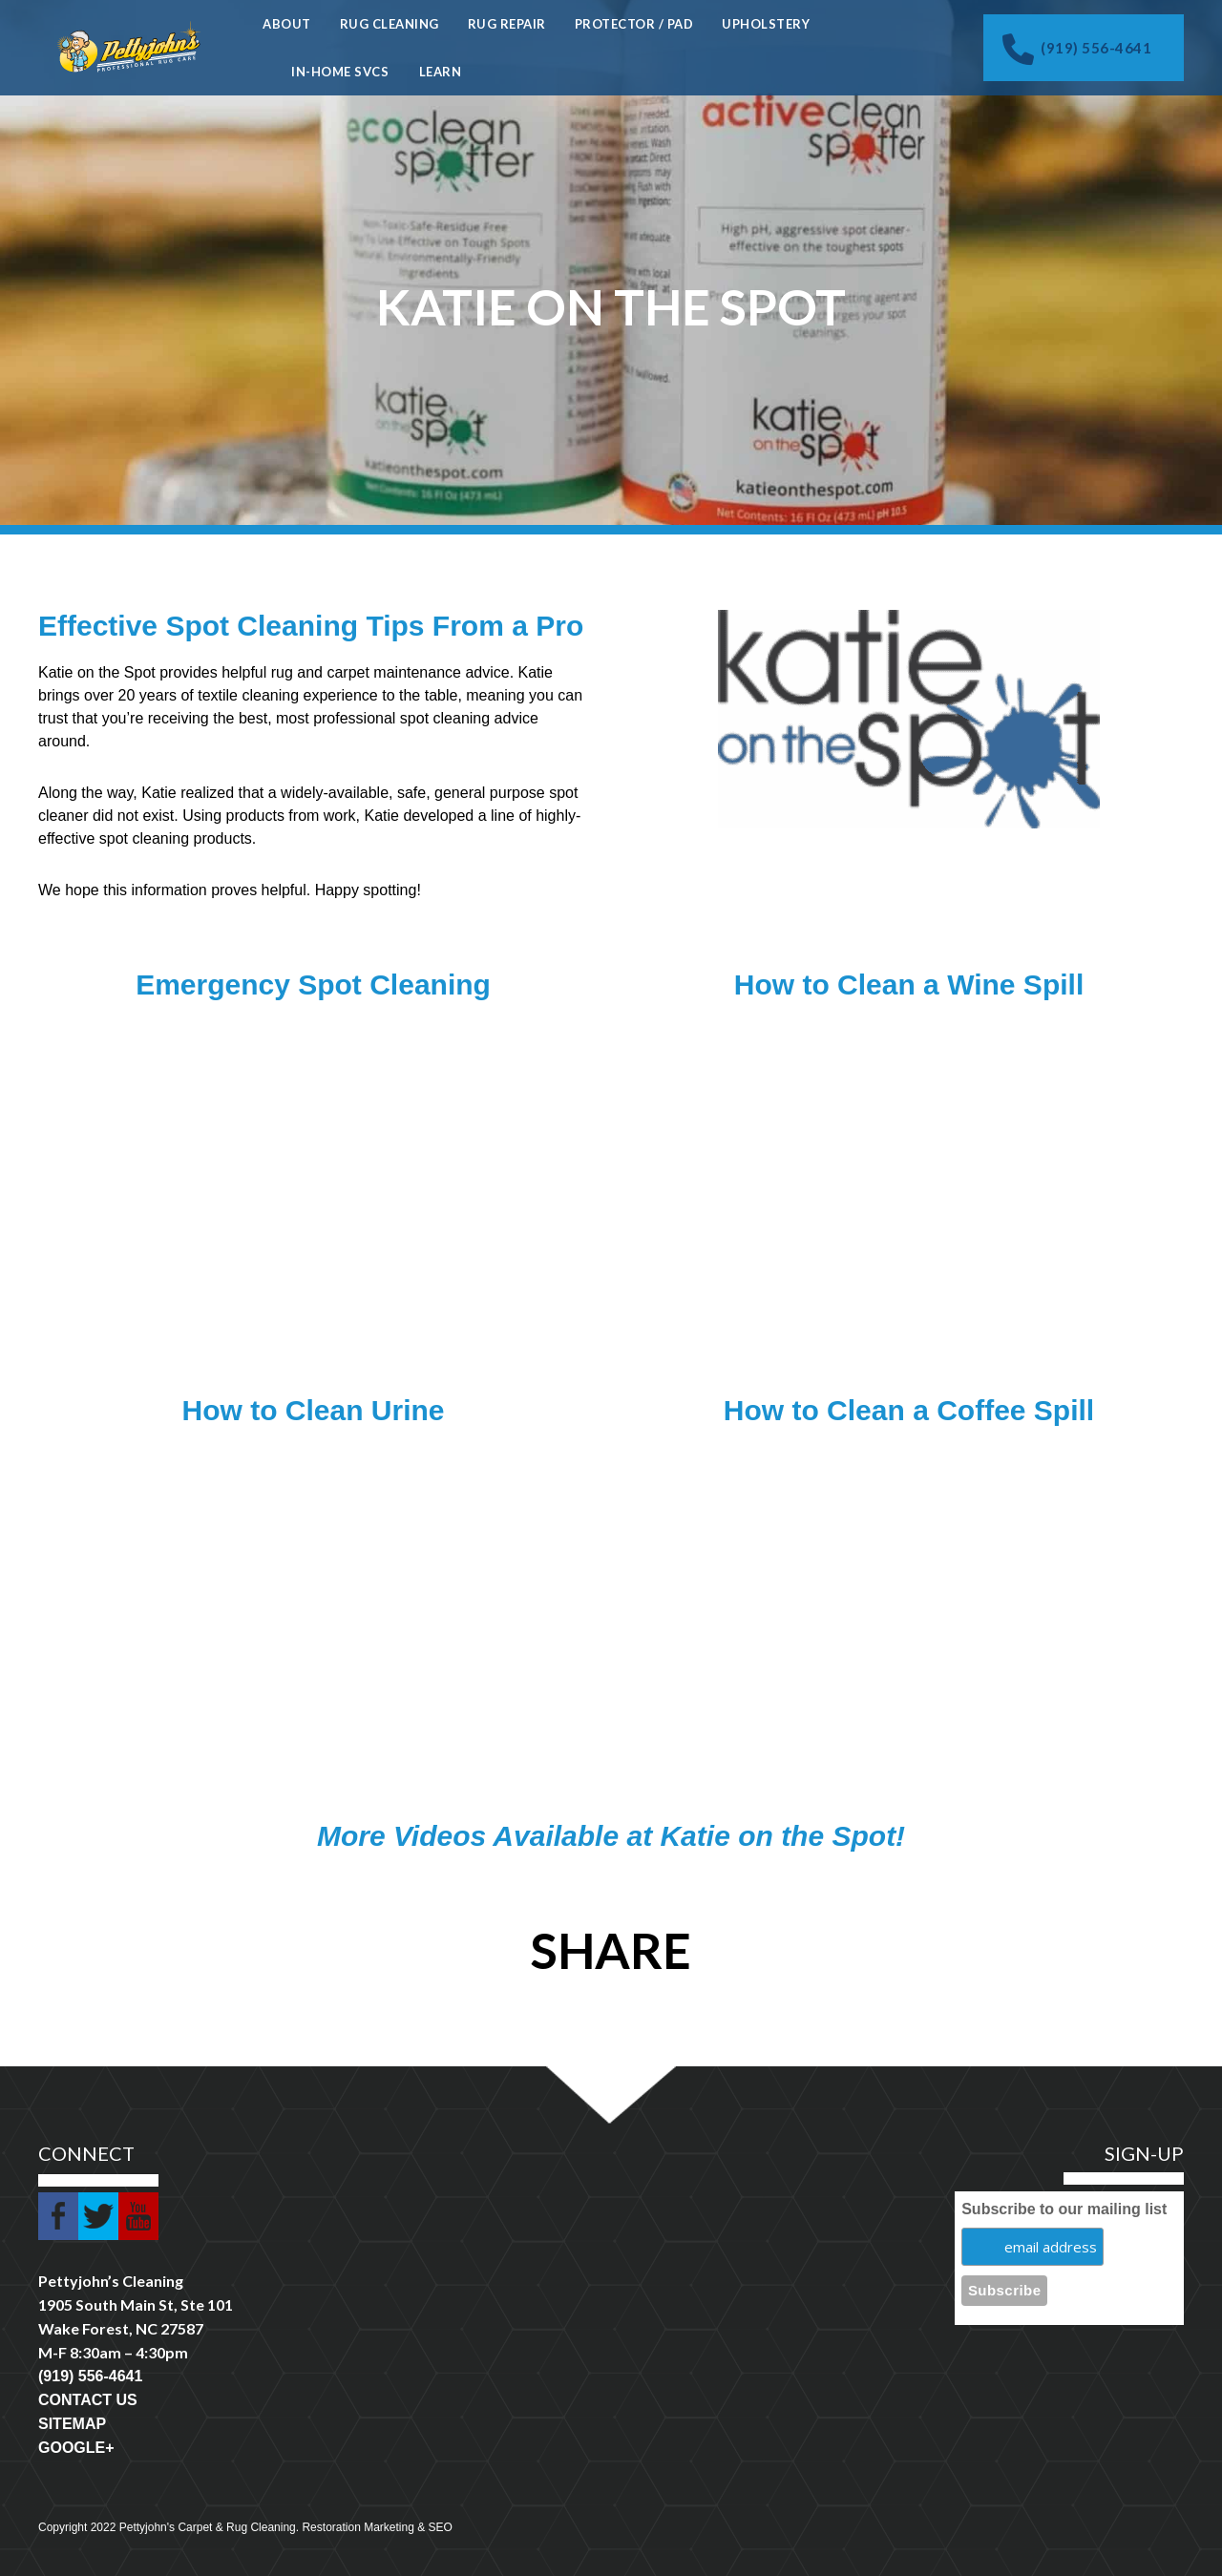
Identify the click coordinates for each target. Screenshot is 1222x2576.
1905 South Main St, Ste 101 (135, 2304)
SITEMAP (72, 2424)
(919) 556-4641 (1076, 49)
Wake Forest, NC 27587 (120, 2328)
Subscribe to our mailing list (1064, 2209)
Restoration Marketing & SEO (377, 2527)
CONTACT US (87, 2400)
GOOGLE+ (76, 2448)
